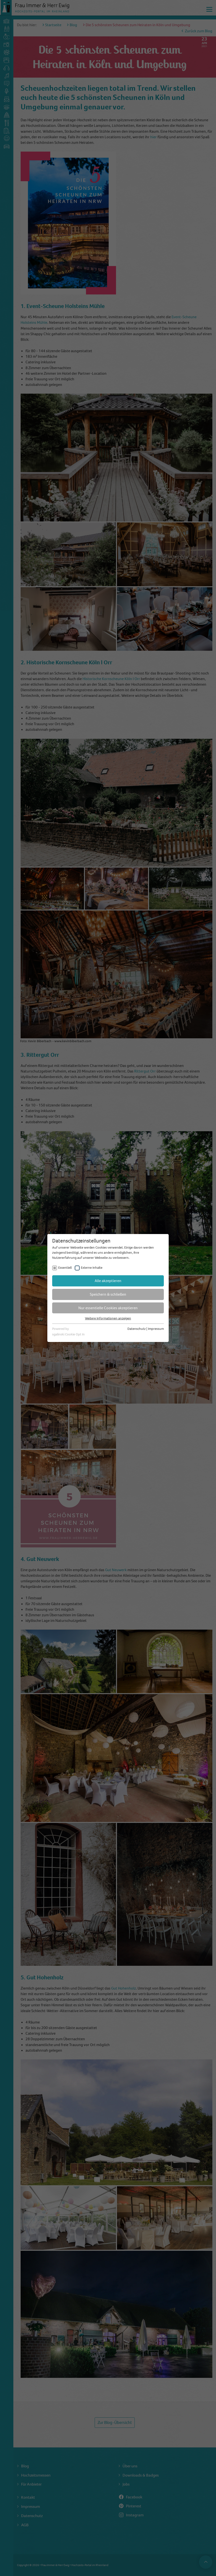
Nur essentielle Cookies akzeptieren (108, 1307)
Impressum (156, 1328)
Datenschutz (136, 1328)
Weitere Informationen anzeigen (108, 1318)
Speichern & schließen (108, 1294)
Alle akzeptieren (108, 1280)
